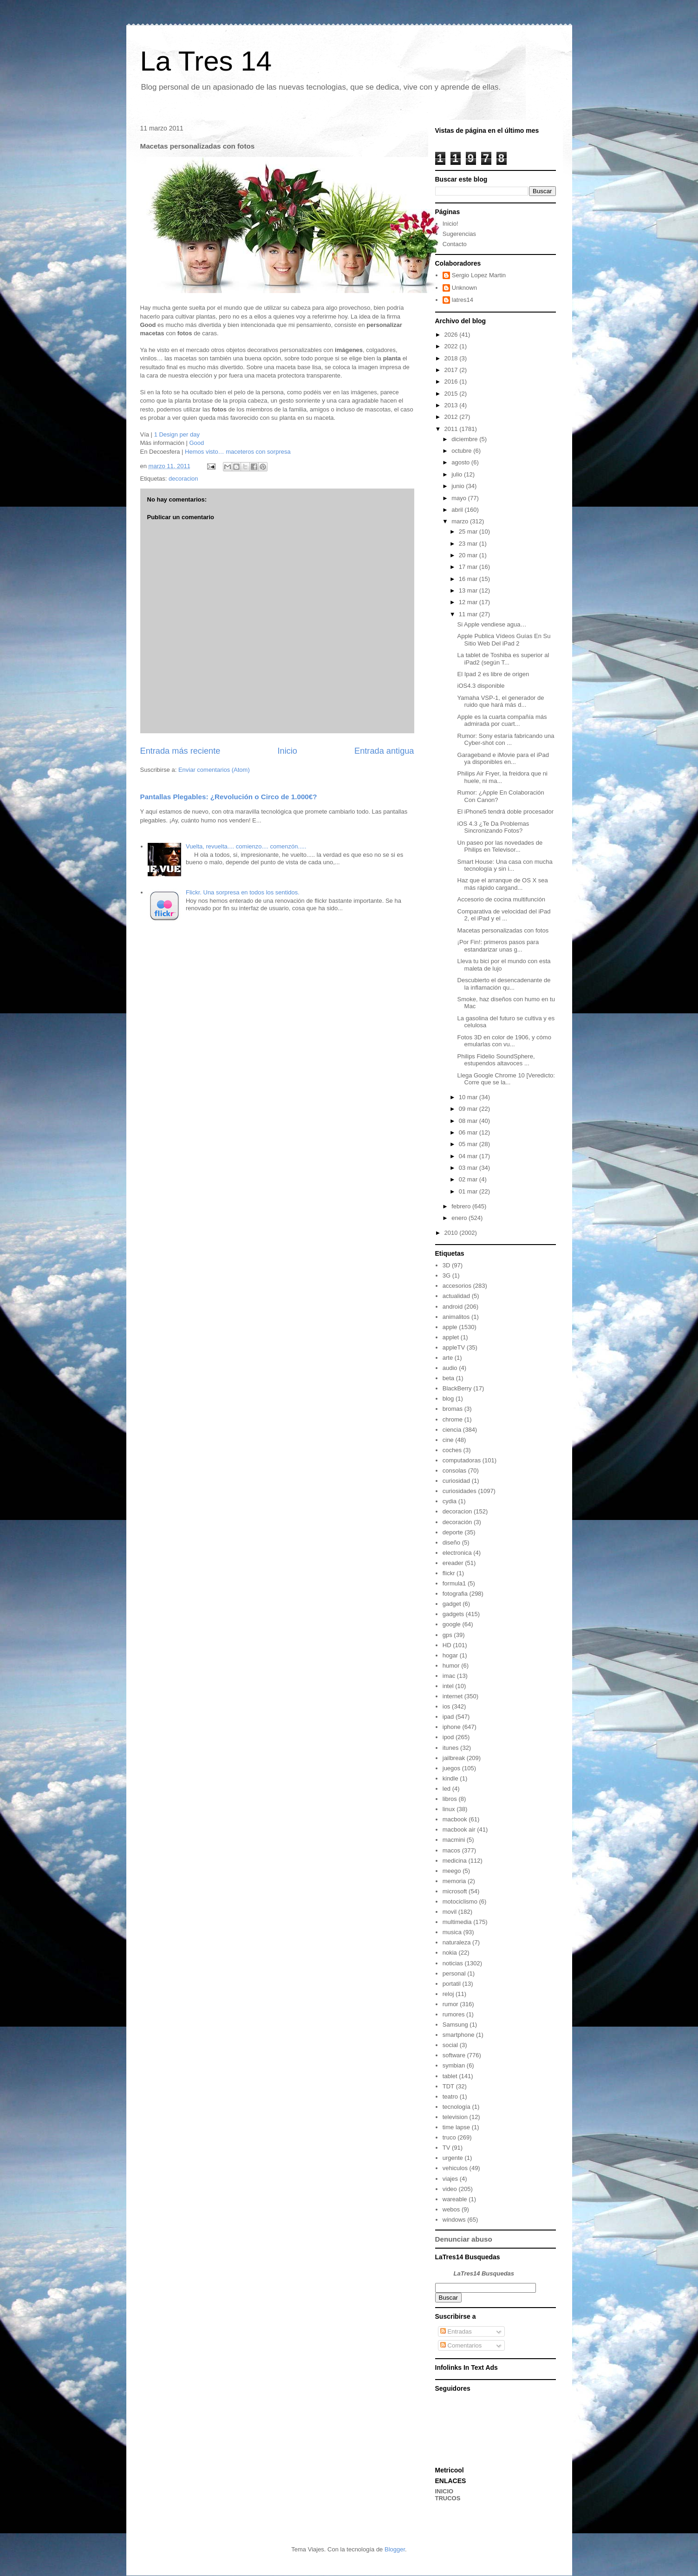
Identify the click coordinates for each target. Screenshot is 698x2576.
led (446, 1788)
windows (454, 2219)
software (454, 2055)
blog (448, 1398)
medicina (455, 1860)
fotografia (455, 1593)
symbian (454, 2065)
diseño (451, 1542)
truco (449, 2137)
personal (454, 1973)
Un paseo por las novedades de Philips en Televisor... (500, 846)
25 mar (469, 531)
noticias (453, 1963)
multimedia (457, 1921)
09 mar (469, 1108)
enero (460, 1217)
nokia (450, 1952)
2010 (452, 1232)
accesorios (457, 1285)
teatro (450, 2096)
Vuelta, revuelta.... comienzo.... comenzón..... (246, 846)
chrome (453, 1419)
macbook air (459, 1829)
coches (452, 1450)
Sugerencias (459, 233)
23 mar (469, 543)
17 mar (469, 566)
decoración (457, 1522)
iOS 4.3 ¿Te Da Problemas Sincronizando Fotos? (493, 827)
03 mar (469, 1167)
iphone (452, 1726)
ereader (453, 1562)
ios (446, 1706)
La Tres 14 (206, 61)
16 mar (469, 578)
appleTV (454, 1347)
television (455, 2116)
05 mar (469, 1144)
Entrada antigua (384, 751)
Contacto (455, 244)
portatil (452, 1983)
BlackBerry (457, 1388)
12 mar (469, 602)
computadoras (462, 1460)
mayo (459, 498)
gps (447, 1634)
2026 (452, 334)
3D (446, 1265)
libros (450, 1798)
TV (446, 2147)
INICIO (444, 2491)
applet (451, 1337)
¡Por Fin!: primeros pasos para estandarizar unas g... (498, 946)
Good (196, 442)
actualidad (456, 1295)
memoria (454, 1881)
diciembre (465, 439)
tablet (450, 2076)
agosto (461, 462)
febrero (461, 1206)
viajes (450, 2178)
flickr (449, 1573)
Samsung (455, 2024)
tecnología (456, 2106)
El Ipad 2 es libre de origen (493, 674)
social (450, 2044)
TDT (448, 2086)
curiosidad (456, 1480)
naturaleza (457, 1942)
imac (449, 1675)
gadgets (453, 1614)
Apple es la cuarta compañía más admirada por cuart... (502, 720)
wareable (455, 2199)
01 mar (469, 1191)
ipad (448, 1716)
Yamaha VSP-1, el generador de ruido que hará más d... (500, 701)
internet (453, 1696)
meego (452, 1870)
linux (449, 1809)
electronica (457, 1552)
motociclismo (460, 1901)
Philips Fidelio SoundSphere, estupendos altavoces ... (496, 1060)
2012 (452, 416)
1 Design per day (177, 434)
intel (448, 1686)
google (452, 1624)
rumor (450, 2004)
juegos (451, 1768)
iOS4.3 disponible (481, 685)
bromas (453, 1408)
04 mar (469, 1156)
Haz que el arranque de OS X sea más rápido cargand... (502, 884)
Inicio (287, 751)
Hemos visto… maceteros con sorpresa (238, 451)
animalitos (456, 1316)
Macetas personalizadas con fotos (503, 930)
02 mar (469, 1179)
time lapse (456, 2127)
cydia (450, 1501)
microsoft (455, 1891)
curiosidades (459, 1490)
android (453, 1306)
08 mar (469, 1120)
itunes (451, 1747)
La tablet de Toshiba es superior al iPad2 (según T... (503, 659)
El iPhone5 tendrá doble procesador (505, 811)
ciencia (452, 1429)
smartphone (459, 2034)
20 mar (469, 555)
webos (451, 2209)
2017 (452, 369)
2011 (452, 428)
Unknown (464, 287)
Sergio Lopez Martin (479, 275)
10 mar (469, 1097)
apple (450, 1327)
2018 (452, 358)
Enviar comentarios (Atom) (214, 769)
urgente (453, 2157)
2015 (452, 393)
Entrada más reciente (180, 751)
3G (446, 1275)
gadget (452, 1603)
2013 (452, 405)
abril (457, 509)
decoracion (183, 478)
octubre (462, 450)
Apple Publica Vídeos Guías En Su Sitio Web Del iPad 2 (504, 640)
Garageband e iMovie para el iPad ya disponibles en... (503, 758)
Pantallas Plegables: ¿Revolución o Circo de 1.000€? (228, 797)
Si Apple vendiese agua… (492, 624)
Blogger (395, 2549)
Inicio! (450, 223)
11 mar (469, 614)
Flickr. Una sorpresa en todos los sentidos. (243, 892)
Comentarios (461, 2345)
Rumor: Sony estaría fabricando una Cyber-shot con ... (505, 739)
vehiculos (455, 2168)
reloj (448, 1993)
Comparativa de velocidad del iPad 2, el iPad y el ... (504, 915)
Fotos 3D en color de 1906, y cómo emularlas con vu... (504, 1041)
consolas (454, 1470)
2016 (452, 381)
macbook (455, 1819)
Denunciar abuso (463, 2239)
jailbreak (454, 1757)
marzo (460, 521)
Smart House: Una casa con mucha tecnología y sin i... (505, 865)
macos (451, 1850)
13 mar (469, 590)
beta (448, 1378)
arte (448, 1357)
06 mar (469, 1132)
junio (458, 486)
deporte (453, 1532)
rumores (454, 2014)
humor (451, 1665)
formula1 (454, 1583)
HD (447, 1645)
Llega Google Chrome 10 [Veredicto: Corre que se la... (506, 1079)
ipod (448, 1737)
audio (450, 1367)
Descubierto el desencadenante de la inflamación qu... (504, 984)
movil (450, 1911)
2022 (452, 346)
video (450, 2188)
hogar (450, 1655)
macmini (454, 1839)
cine (448, 1439)
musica (452, 1932)
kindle (450, 1778)
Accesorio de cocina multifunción (501, 899)
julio (457, 474)
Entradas (456, 2331)
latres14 (462, 299)
